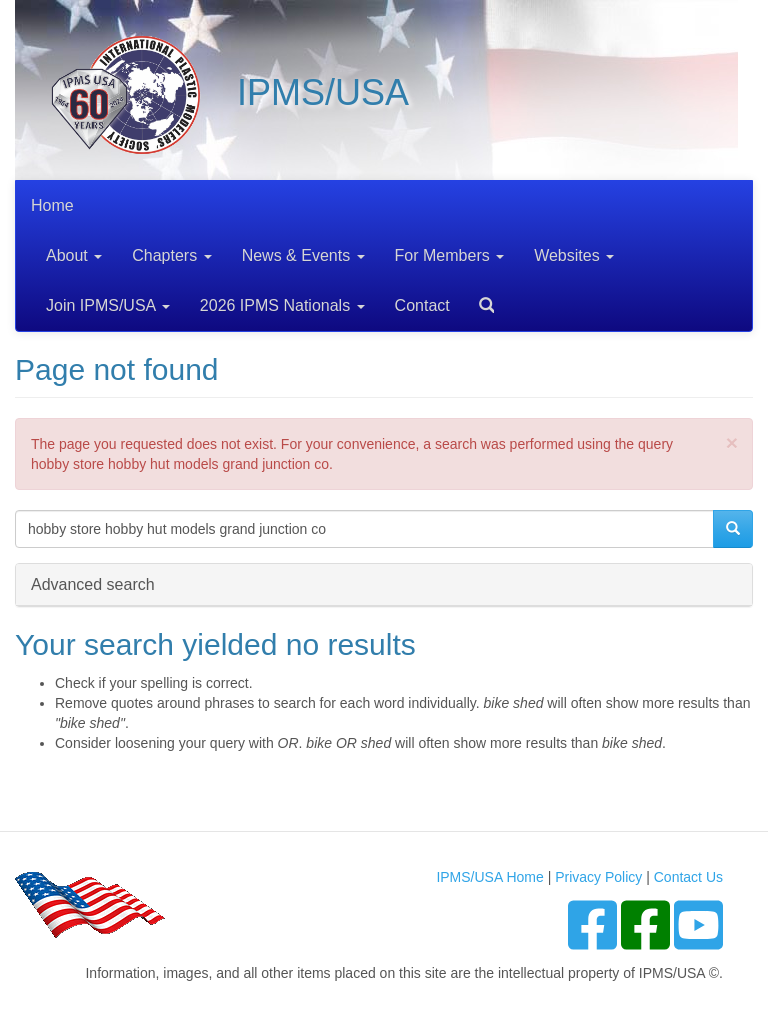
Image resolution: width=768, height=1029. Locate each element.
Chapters (171, 255)
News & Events (303, 255)
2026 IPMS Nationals (282, 305)
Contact (422, 305)
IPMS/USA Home (489, 877)
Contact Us (688, 877)
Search (479, 298)
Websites (574, 255)
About (74, 255)
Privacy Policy (598, 877)
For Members (450, 255)
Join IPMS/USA (108, 305)
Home (52, 205)
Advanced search (93, 583)
